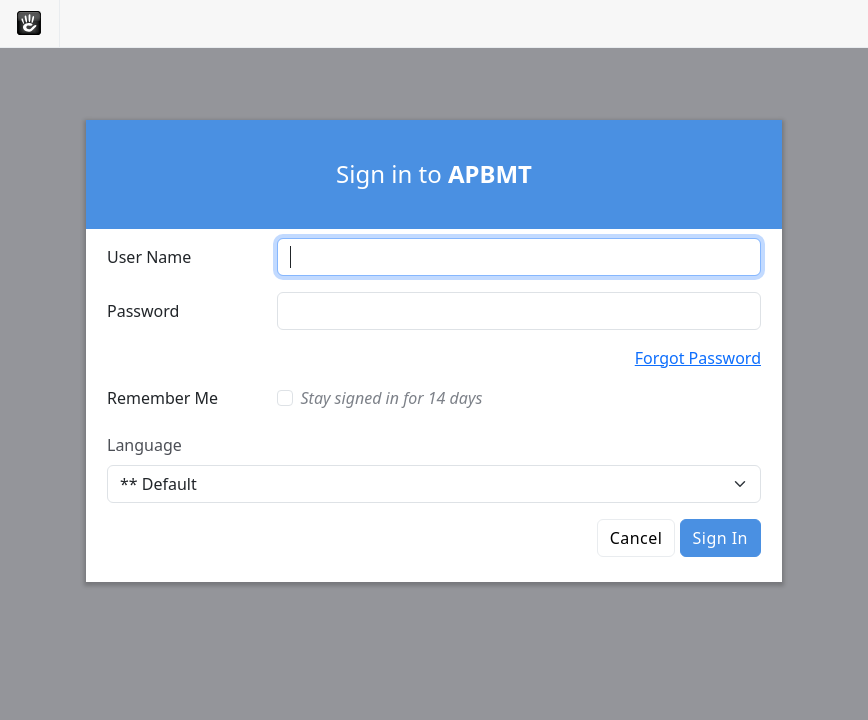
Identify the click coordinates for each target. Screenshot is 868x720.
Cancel (636, 538)
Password (143, 311)
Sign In (720, 538)
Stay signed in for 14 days (392, 398)
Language (144, 445)
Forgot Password (698, 358)
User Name (149, 257)
